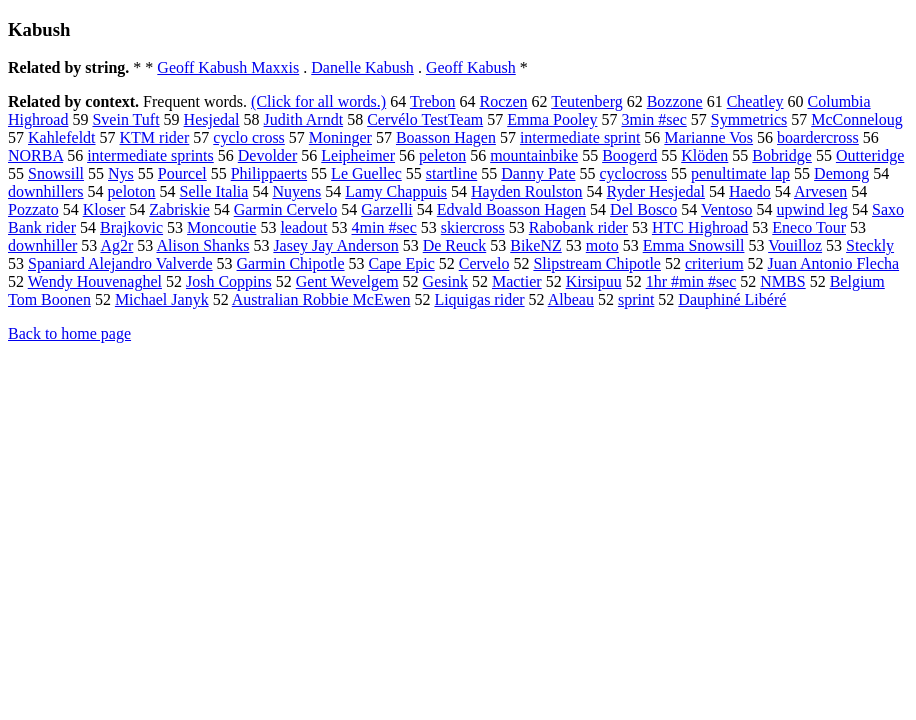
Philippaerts (269, 173)
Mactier (517, 281)
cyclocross (633, 173)
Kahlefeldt (62, 137)
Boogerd (629, 155)
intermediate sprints (150, 155)
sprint (636, 299)
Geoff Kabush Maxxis (228, 67)
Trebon (433, 101)
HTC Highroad (700, 227)
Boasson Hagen (446, 137)
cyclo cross (249, 137)
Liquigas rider (479, 299)
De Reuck (455, 245)
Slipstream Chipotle (597, 263)
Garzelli (387, 209)
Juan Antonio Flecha (834, 263)
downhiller (42, 245)
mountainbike (534, 155)
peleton (442, 155)
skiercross (473, 227)
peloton (132, 191)
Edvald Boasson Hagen (511, 209)
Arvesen (820, 191)
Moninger (340, 137)
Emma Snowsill (694, 245)
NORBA (35, 155)
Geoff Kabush (471, 67)
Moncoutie (221, 227)
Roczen (504, 101)
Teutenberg (586, 101)
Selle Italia (214, 191)
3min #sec (653, 119)
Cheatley (755, 101)
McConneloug (857, 119)
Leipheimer (358, 155)
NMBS (782, 281)
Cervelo (484, 263)
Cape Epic (402, 263)
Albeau (571, 299)
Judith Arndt (304, 119)
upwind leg (813, 209)
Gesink (445, 281)
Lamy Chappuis (396, 191)
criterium (714, 263)
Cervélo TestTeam (425, 119)
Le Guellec (366, 173)
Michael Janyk (162, 299)
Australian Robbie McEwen (321, 299)
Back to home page (69, 333)
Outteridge (870, 155)
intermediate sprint (580, 137)
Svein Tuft (125, 119)
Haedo (750, 191)
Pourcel (182, 173)
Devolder (268, 155)
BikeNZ (536, 245)
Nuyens (296, 191)
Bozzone (675, 101)
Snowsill (56, 173)
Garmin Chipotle (291, 263)
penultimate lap (740, 173)
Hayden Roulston (527, 191)
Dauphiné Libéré (732, 299)
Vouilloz (795, 245)
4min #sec (384, 227)
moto (602, 245)
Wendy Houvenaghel (95, 281)
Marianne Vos (708, 137)
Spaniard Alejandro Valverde (120, 263)
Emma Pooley (552, 119)
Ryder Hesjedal (656, 191)
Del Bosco (643, 209)
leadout (303, 227)
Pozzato (33, 209)
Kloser (104, 209)
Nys (121, 173)
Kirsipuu (594, 281)
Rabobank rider (578, 227)
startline (452, 173)
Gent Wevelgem (347, 281)
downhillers (46, 191)
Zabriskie (179, 209)
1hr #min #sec (691, 281)
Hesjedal (212, 119)
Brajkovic (131, 227)
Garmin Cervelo (286, 209)
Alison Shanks (202, 245)
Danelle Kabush (362, 67)
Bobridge (782, 155)
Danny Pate (538, 173)
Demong (841, 173)
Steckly (870, 245)
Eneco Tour (809, 227)
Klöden (704, 155)
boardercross (818, 137)
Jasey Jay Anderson (335, 245)
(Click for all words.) (318, 101)
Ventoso (727, 209)
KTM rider (155, 137)
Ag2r (116, 245)
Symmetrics (749, 119)
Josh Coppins (229, 281)
